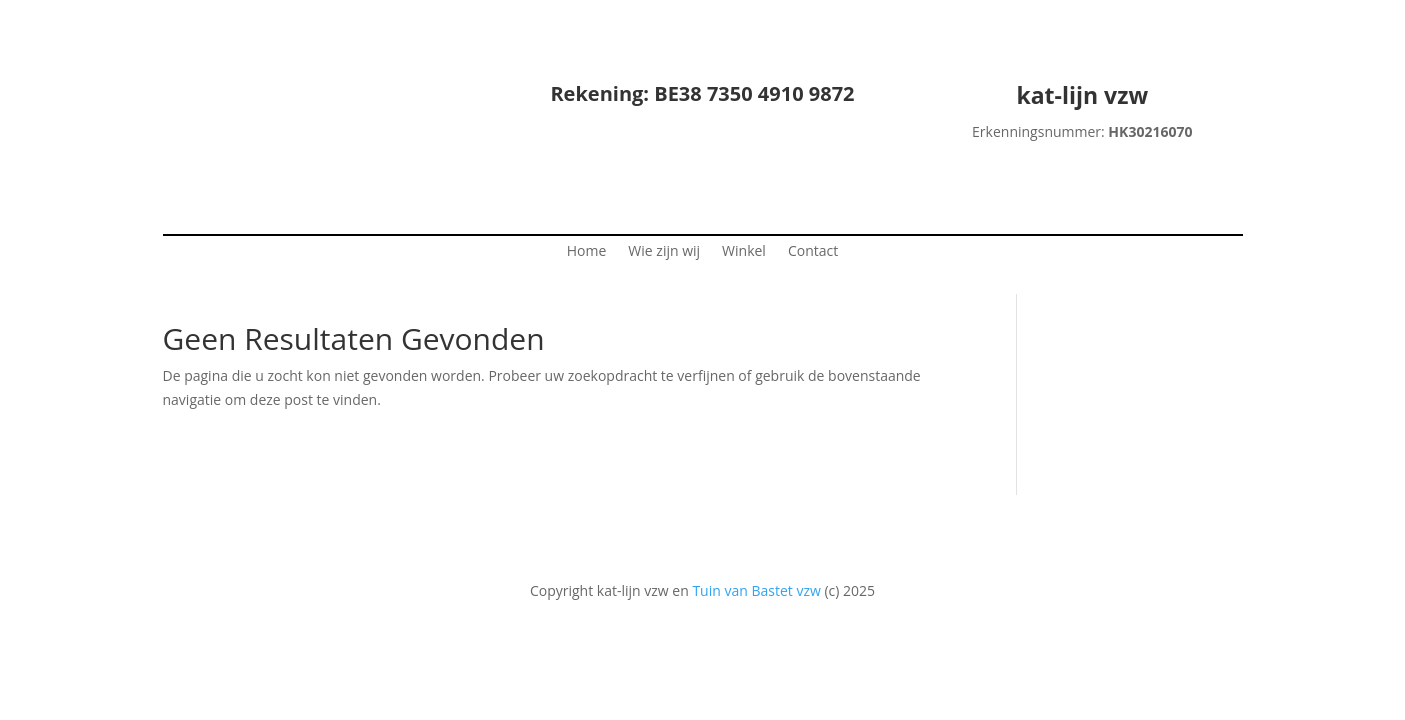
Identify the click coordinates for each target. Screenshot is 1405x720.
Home (587, 252)
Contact (813, 252)
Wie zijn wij (664, 252)
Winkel (744, 252)
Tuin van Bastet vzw (756, 590)
